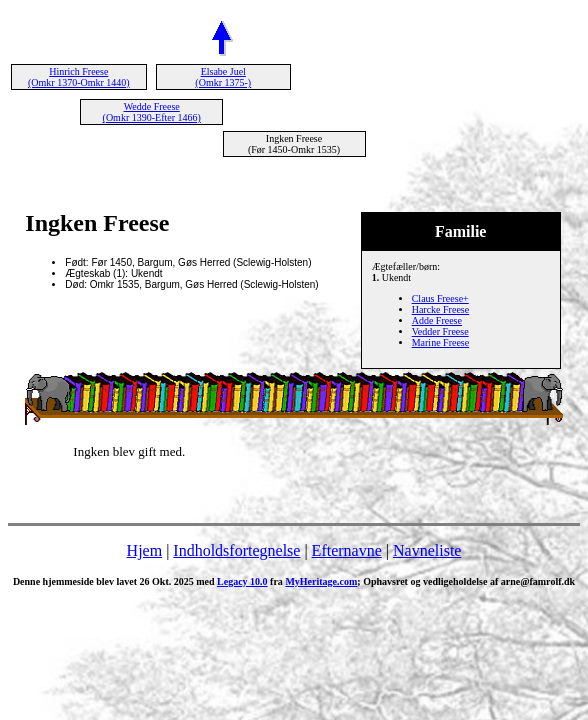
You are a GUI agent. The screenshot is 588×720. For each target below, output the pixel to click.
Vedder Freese (440, 331)
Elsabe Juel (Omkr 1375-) (223, 77)
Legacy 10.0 (242, 581)
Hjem (145, 550)
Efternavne (347, 550)
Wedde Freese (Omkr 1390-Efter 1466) (152, 112)
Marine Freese (440, 342)
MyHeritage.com (321, 581)
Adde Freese (437, 320)
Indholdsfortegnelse (236, 550)
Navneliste (427, 550)
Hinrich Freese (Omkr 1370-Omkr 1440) (79, 77)
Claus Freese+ (440, 298)
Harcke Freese (440, 309)
